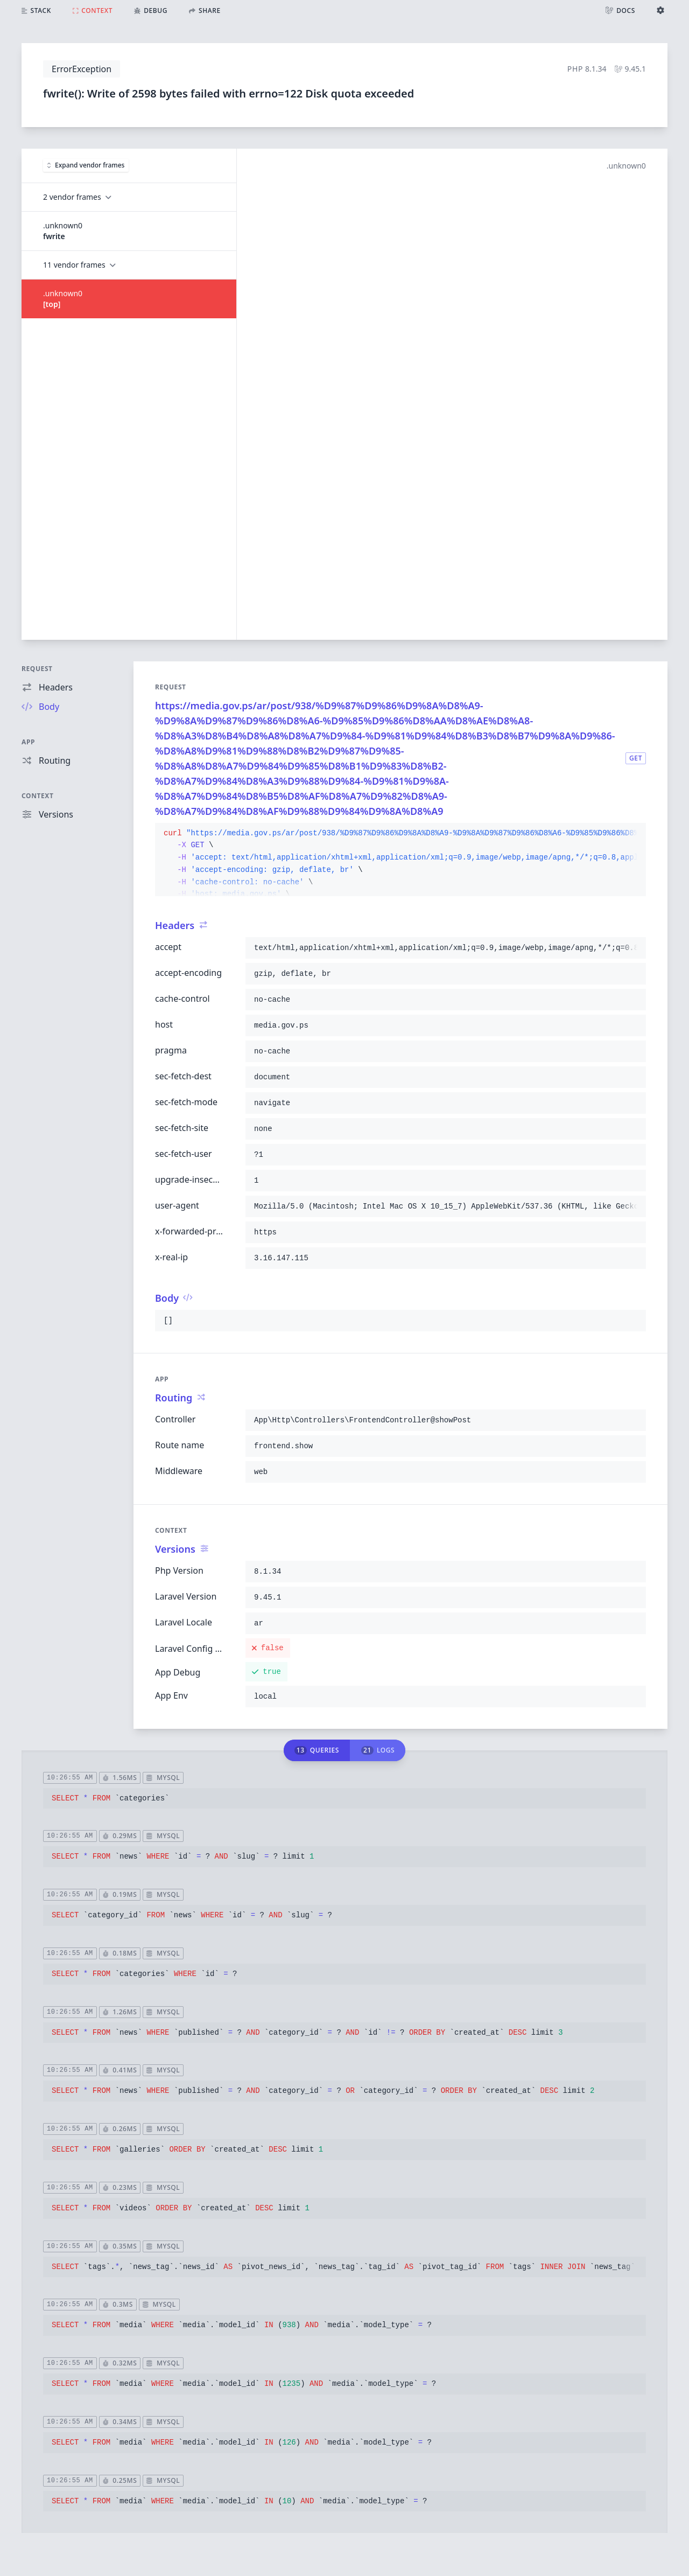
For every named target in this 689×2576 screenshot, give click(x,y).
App (28, 741)
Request (37, 668)
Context (38, 795)
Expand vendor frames (85, 165)
